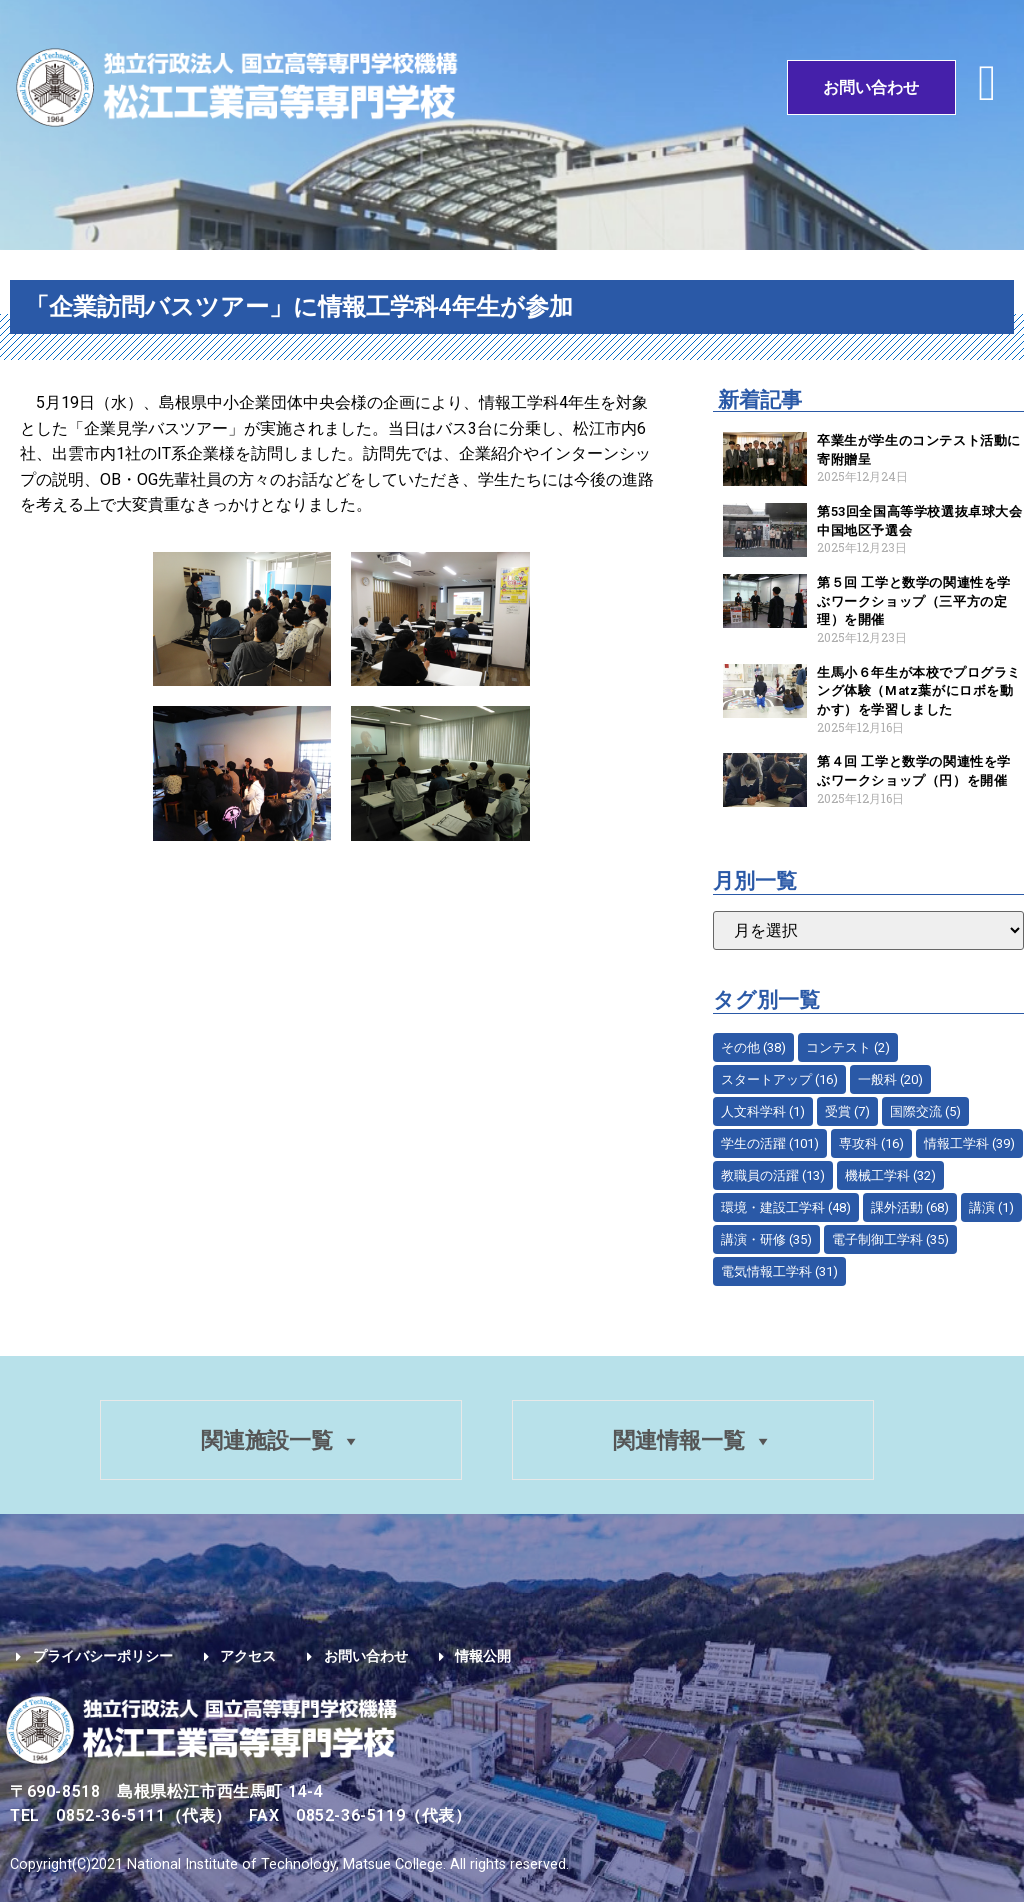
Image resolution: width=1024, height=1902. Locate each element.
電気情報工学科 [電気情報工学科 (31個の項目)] (779, 1271)
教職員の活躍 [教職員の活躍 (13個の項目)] (773, 1175)
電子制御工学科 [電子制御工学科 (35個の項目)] (890, 1239)
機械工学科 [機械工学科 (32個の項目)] (890, 1175)
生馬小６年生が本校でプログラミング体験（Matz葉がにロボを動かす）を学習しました (919, 691)
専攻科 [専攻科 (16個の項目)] (871, 1143)
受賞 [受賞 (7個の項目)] (847, 1111)
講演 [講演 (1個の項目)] (991, 1207)
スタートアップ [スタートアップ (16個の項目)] (779, 1079)
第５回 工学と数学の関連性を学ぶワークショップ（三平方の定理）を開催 (914, 601)
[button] (987, 82)
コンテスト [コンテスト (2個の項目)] (848, 1047)
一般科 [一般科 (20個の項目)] (890, 1079)
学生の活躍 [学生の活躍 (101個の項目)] (770, 1143)
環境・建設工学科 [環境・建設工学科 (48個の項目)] (786, 1207)
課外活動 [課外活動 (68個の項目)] (910, 1207)
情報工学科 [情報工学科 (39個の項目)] (969, 1143)
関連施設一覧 (280, 1441)
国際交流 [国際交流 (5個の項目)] (925, 1111)
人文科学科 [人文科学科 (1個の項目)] (763, 1111)
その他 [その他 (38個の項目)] (753, 1047)
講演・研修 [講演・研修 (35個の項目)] (766, 1239)
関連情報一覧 (694, 1441)
